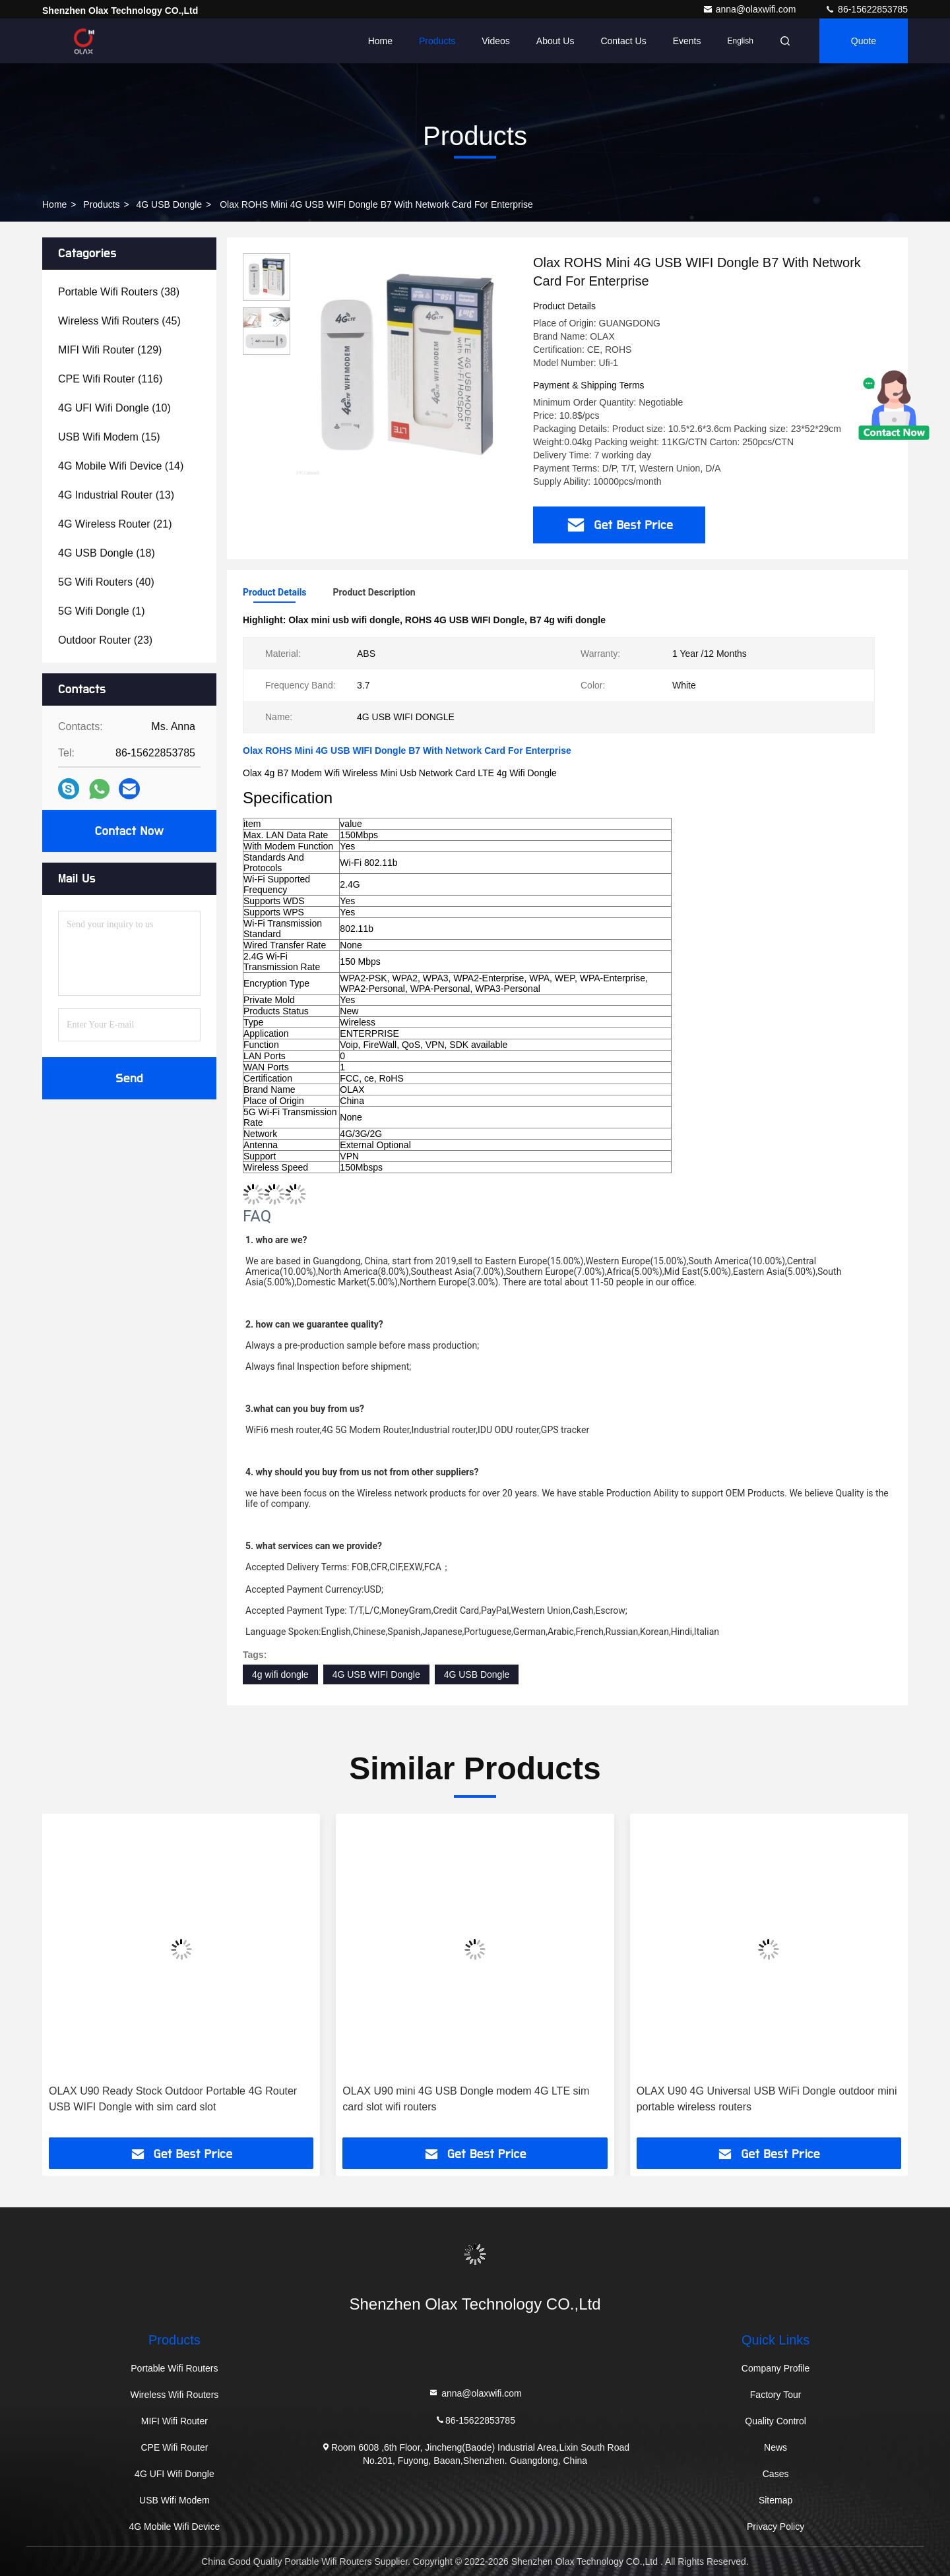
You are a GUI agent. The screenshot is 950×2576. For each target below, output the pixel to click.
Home (380, 41)
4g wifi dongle (280, 1674)
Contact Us (623, 41)
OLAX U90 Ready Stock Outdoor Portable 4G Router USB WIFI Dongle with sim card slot (173, 2098)
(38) (118, 291)
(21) (115, 524)
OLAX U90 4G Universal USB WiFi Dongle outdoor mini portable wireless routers (767, 2098)
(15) (109, 437)
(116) (110, 378)
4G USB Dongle (170, 204)
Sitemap (775, 2500)
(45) (119, 320)
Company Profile (776, 2368)
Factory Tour (776, 2394)
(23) (105, 640)
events (687, 41)
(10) (114, 408)
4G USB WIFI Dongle (376, 1674)
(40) (106, 582)
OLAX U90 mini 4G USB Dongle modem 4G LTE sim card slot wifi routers (465, 2098)
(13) (116, 495)
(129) (110, 349)
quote (863, 41)
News (775, 2447)
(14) (120, 466)
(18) (106, 553)
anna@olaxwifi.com (751, 9)
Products (437, 41)
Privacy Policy (775, 2526)
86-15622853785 (866, 9)
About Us (555, 41)
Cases (776, 2474)
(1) (101, 611)
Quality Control (775, 2421)
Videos (496, 41)
